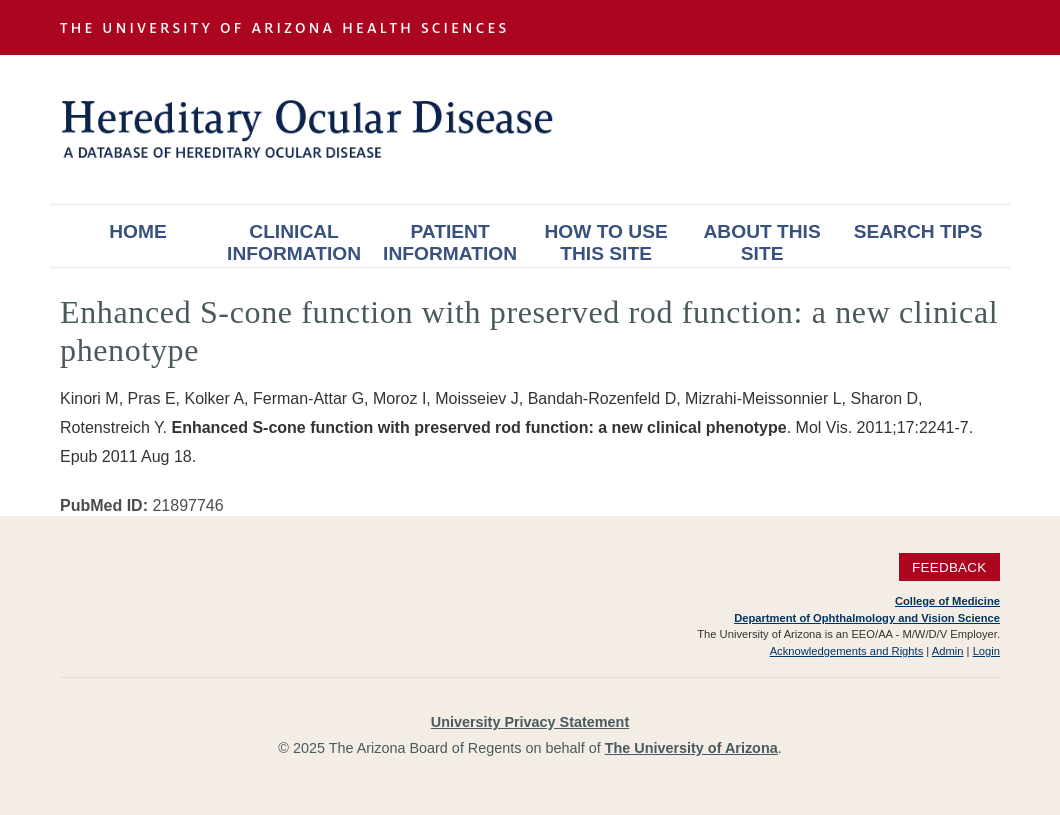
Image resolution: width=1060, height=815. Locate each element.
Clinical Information (294, 242)
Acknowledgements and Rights (847, 651)
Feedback (949, 566)
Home (138, 231)
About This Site (762, 242)
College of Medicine (947, 601)
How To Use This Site (605, 242)
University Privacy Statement (530, 722)
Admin (948, 651)
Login (986, 651)
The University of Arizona (691, 748)
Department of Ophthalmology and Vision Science (867, 618)
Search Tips (918, 231)
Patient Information (450, 242)
